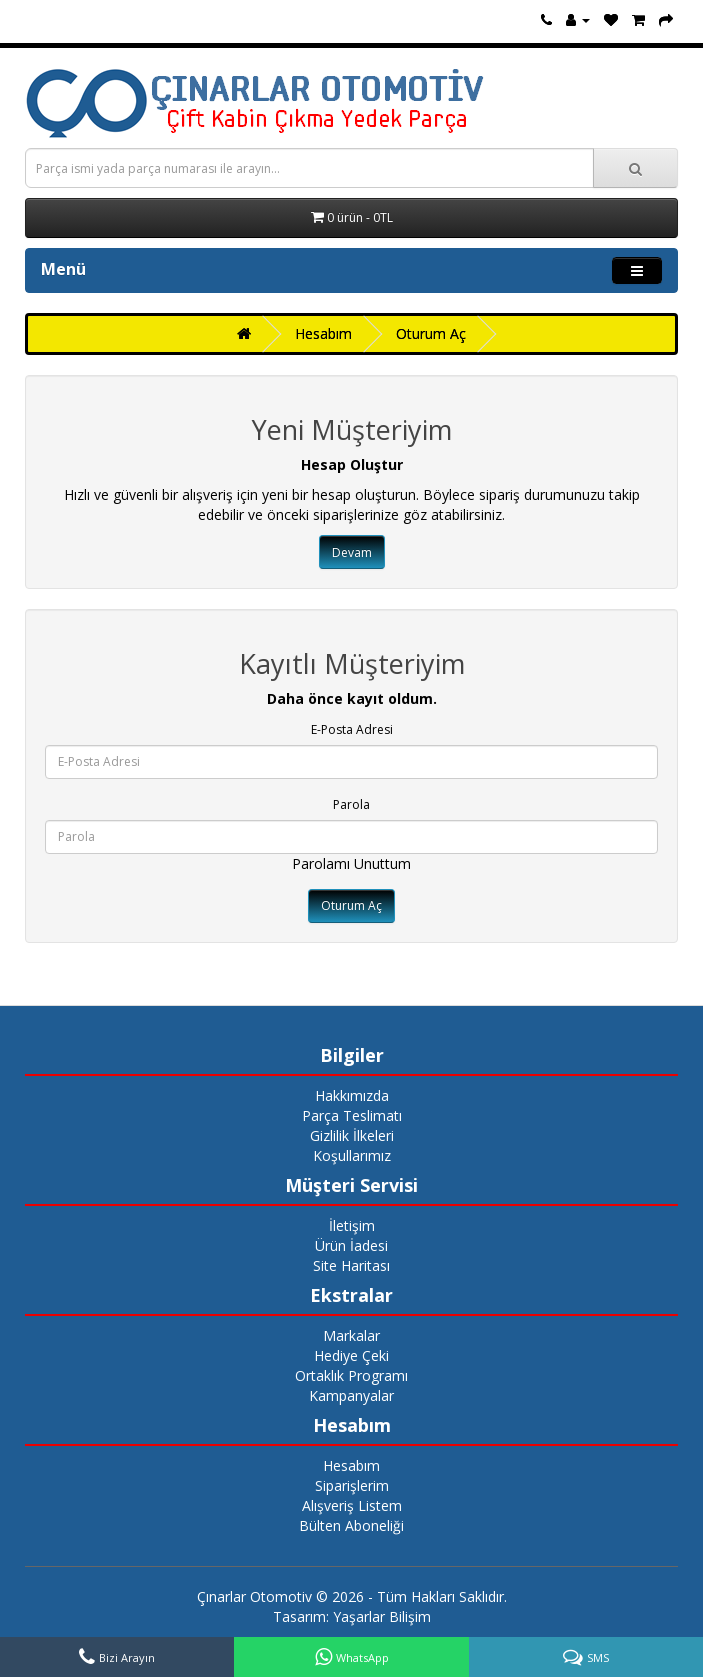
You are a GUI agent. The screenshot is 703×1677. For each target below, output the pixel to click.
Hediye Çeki (351, 1355)
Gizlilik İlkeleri (352, 1135)
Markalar (351, 1335)
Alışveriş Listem (352, 1505)
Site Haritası (351, 1265)
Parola (351, 804)
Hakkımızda (352, 1095)
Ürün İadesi (351, 1245)
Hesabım (323, 333)
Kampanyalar (351, 1395)
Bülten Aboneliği (351, 1525)
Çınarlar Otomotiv (254, 1596)
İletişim (352, 1225)
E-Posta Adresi (352, 729)
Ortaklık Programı (351, 1375)
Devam (352, 552)
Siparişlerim (352, 1485)
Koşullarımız (352, 1155)
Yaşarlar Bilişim (382, 1616)
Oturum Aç (431, 333)
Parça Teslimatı (352, 1115)
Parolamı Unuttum (351, 863)
